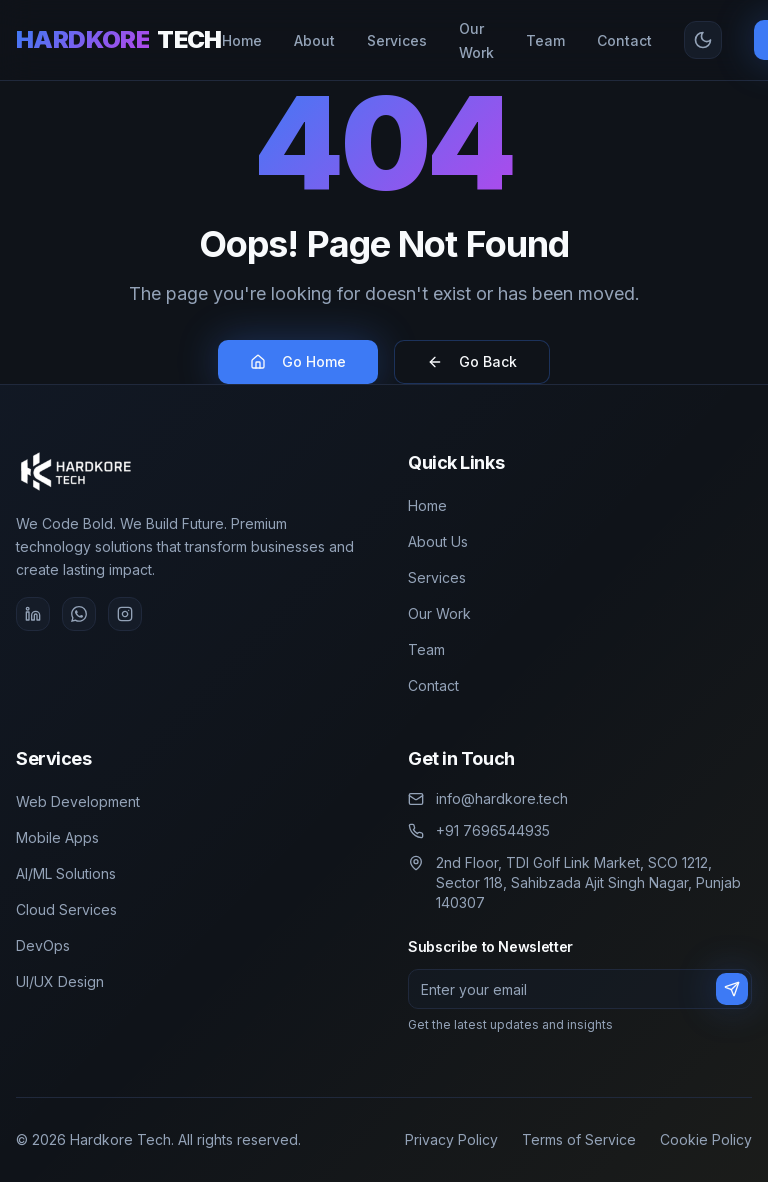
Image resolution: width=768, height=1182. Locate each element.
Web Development (78, 801)
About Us (438, 541)
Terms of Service (579, 1139)
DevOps (43, 945)
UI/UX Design (60, 981)
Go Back (472, 361)
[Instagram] (125, 614)
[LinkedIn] (33, 614)
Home (427, 505)
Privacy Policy (451, 1139)
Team (426, 649)
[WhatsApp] (79, 614)
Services (437, 577)
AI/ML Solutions (66, 873)
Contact (433, 685)
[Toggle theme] (703, 40)
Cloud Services (66, 909)
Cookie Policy (706, 1139)
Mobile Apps (57, 837)
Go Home (298, 361)
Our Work (439, 613)
